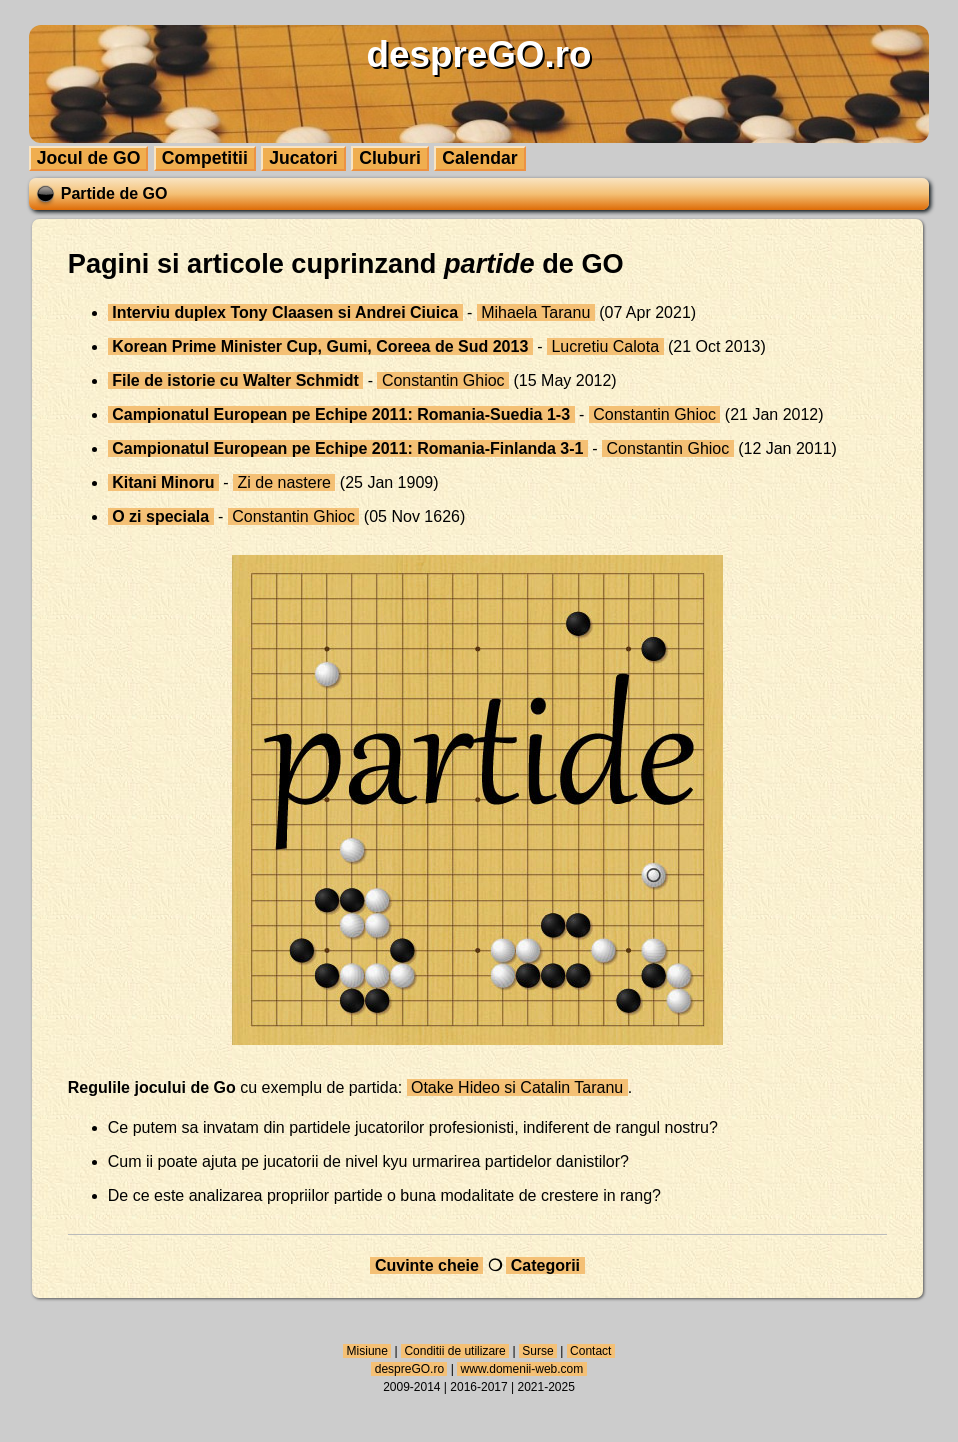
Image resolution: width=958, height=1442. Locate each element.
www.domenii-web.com (521, 1369)
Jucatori (303, 158)
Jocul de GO (89, 158)
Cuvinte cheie (426, 1265)
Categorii (545, 1265)
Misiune (367, 1351)
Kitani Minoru (163, 482)
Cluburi (390, 158)
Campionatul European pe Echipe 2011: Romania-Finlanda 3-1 (348, 448)
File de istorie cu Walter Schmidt (235, 380)
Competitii (205, 158)
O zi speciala (161, 516)
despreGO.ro (409, 1369)
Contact (591, 1351)
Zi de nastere (284, 482)
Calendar (479, 158)
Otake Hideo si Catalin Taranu (517, 1087)
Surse (538, 1351)
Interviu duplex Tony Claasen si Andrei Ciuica (285, 312)
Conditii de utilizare (455, 1351)
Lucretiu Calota (605, 346)
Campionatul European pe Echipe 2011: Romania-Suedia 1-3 (341, 414)
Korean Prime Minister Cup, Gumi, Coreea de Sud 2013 (320, 346)
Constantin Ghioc (443, 380)
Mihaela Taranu (536, 312)
